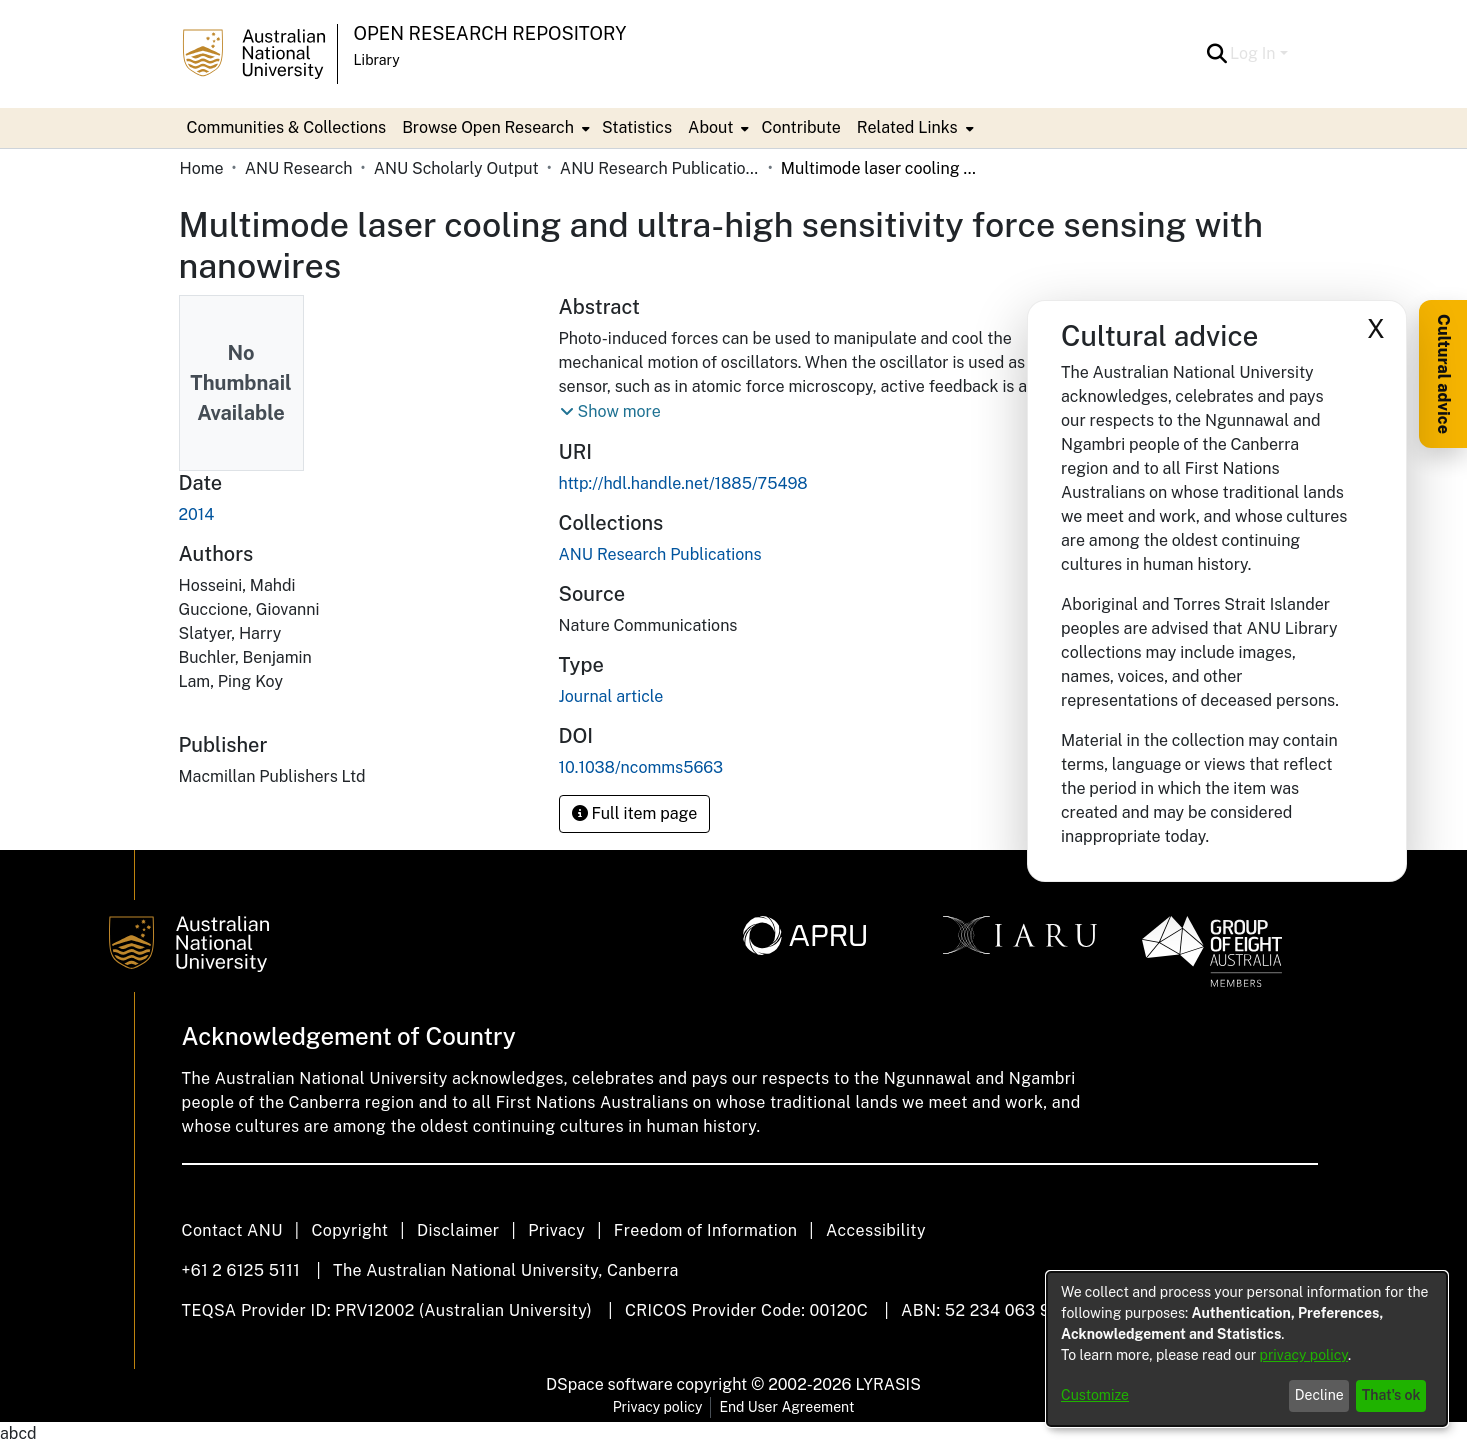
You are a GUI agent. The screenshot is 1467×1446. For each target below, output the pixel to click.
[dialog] (1247, 1349)
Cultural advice (1443, 374)
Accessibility (876, 1230)
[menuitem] (494, 128)
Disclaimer (458, 1230)
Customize (1095, 1395)
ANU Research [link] (299, 168)
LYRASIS (887, 1384)
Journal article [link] (611, 696)
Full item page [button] (635, 813)
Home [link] (202, 168)
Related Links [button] (907, 127)
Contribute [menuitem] (800, 127)
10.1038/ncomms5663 (641, 767)
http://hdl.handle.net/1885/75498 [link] (683, 483)
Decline (1319, 1395)
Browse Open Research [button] (488, 127)
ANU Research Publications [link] (660, 168)
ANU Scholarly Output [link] (456, 168)
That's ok (1391, 1395)
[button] (1216, 54)
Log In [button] (1254, 53)
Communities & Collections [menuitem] (287, 127)
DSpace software (609, 1384)
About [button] (710, 127)
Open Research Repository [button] (490, 33)
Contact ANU (232, 1230)
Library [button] (377, 60)
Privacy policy (658, 1407)
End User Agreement (786, 1407)
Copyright (349, 1230)
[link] (660, 554)
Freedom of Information (705, 1230)
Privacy (556, 1230)
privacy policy (1304, 1355)
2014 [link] (197, 514)
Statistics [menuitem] (637, 127)
